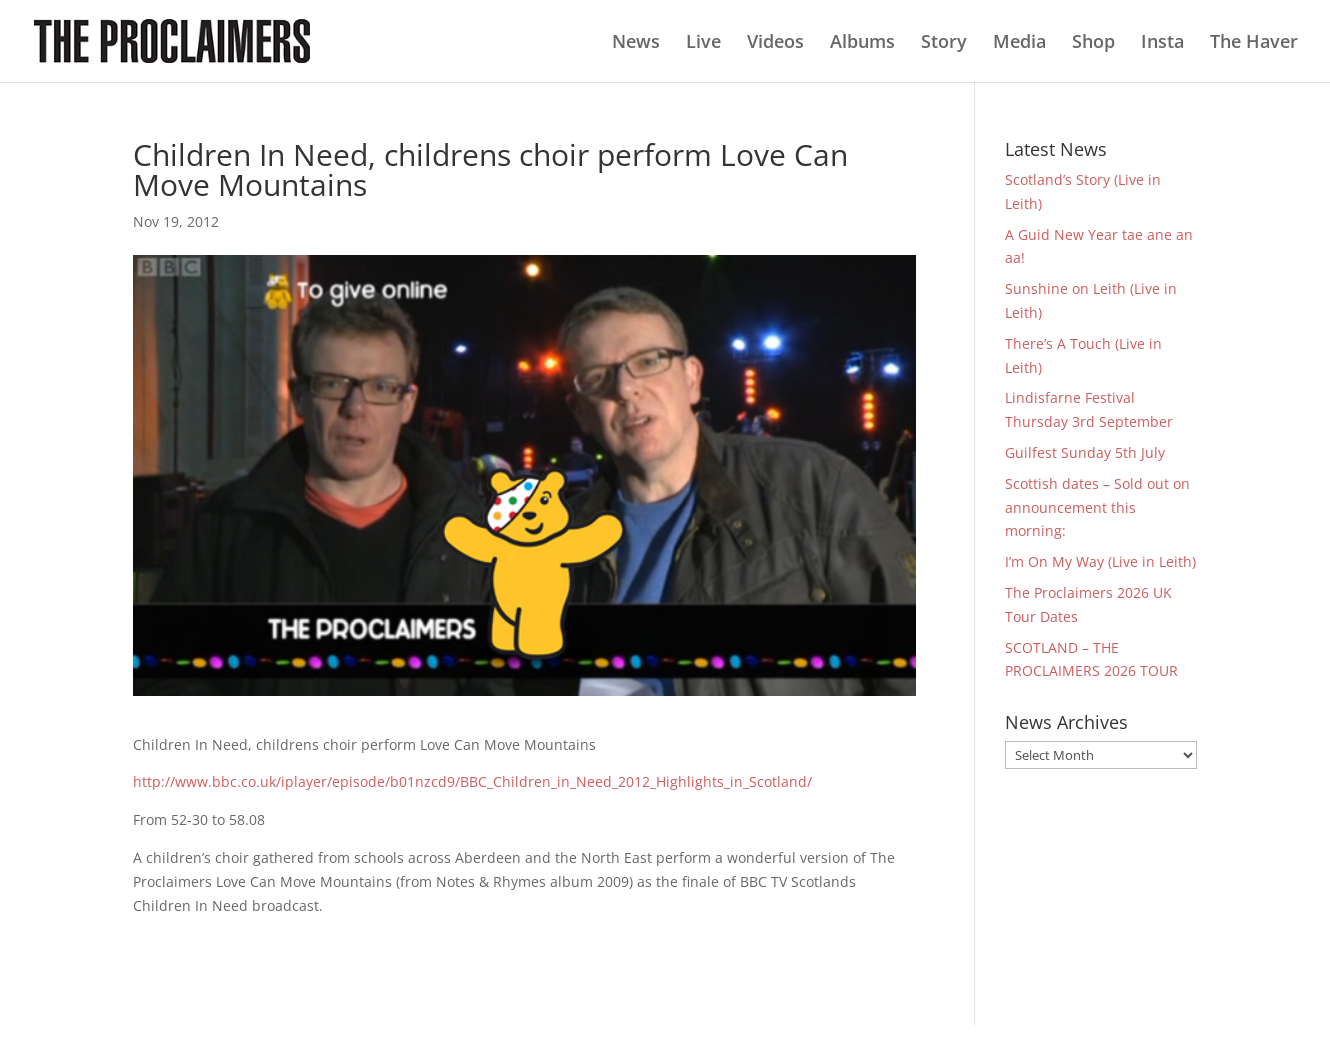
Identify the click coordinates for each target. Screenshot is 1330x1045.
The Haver (1254, 43)
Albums (862, 43)
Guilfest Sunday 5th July (1085, 452)
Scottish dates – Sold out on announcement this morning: (1097, 507)
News (636, 43)
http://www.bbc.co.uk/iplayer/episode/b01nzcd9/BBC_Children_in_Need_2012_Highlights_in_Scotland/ (472, 781)
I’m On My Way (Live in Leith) (1100, 561)
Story (944, 43)
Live (703, 43)
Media (1019, 43)
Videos (775, 43)
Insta (1162, 43)
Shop (1093, 43)
